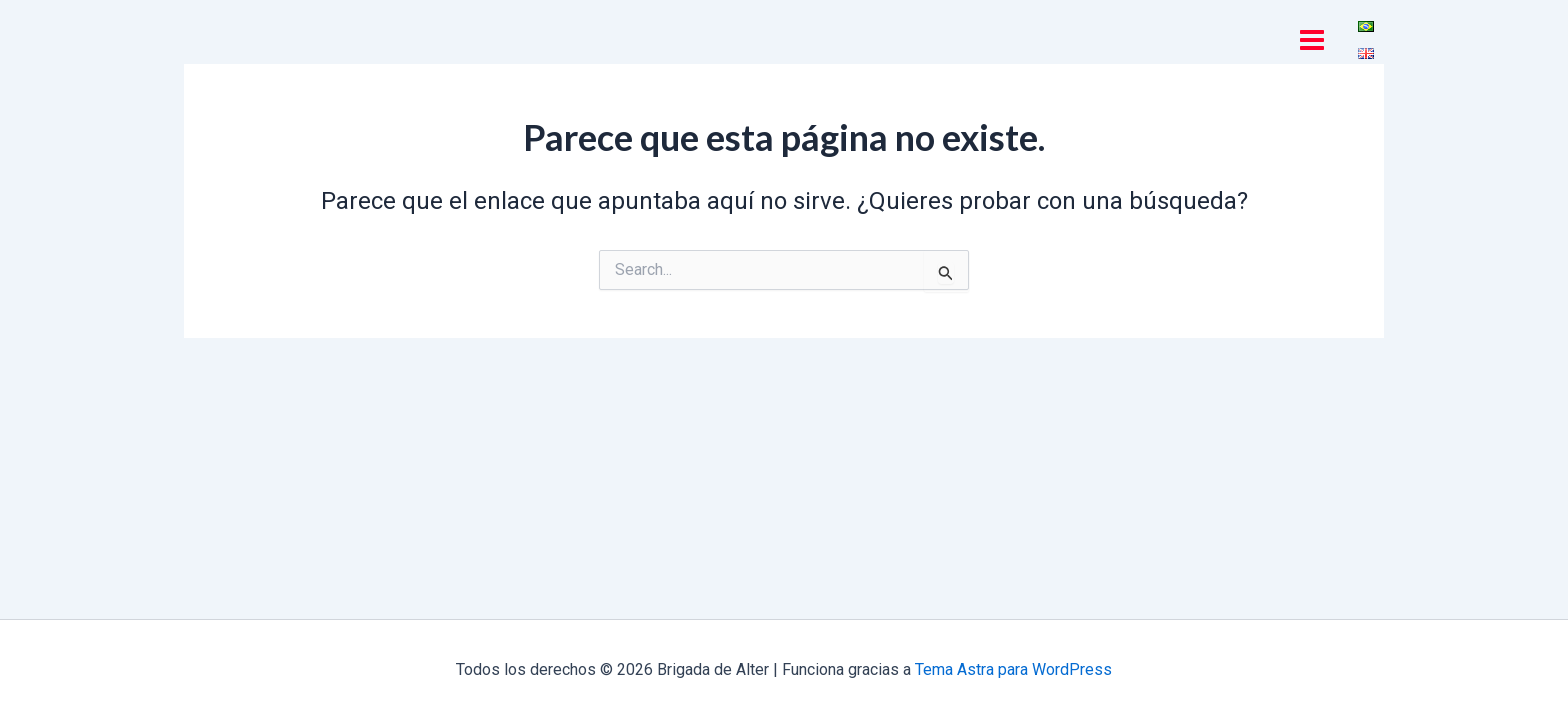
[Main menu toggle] (1312, 40)
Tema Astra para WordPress (1013, 669)
